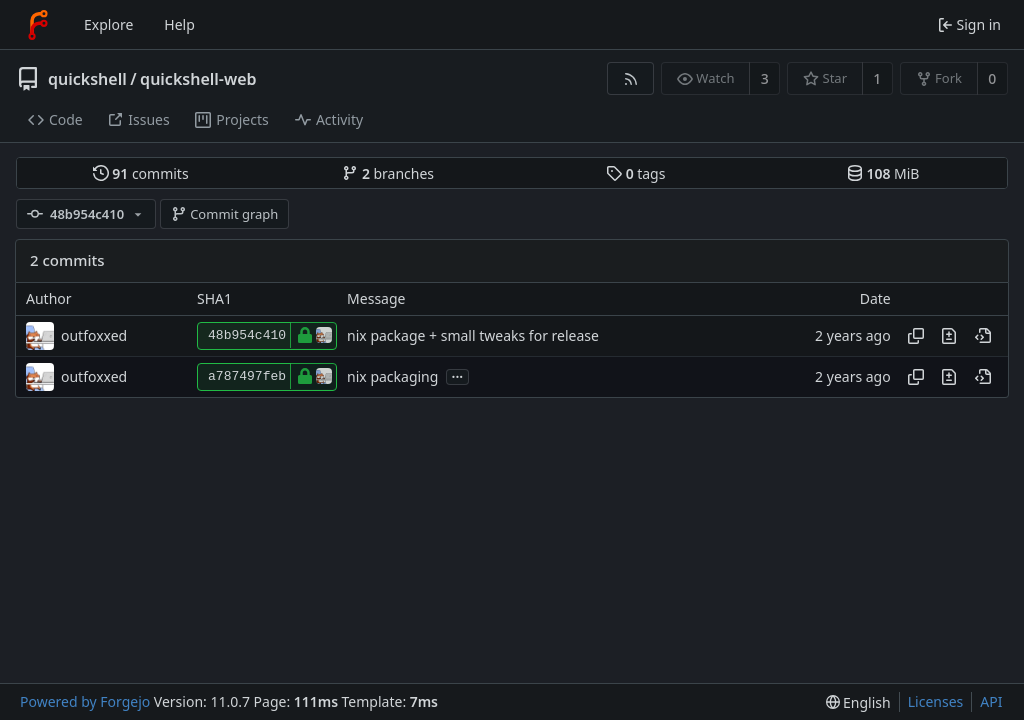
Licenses (936, 701)
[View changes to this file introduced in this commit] (949, 336)
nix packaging (392, 376)
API (991, 701)
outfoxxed (94, 335)
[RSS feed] (630, 78)
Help (179, 24)
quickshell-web (198, 79)
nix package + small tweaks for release (473, 335)
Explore (108, 24)
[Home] (38, 25)
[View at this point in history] (983, 336)
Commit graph (225, 214)
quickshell (87, 79)
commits (141, 173)
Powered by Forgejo (85, 701)
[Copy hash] (916, 336)
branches (388, 173)
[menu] (858, 702)
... (458, 375)
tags (635, 173)
